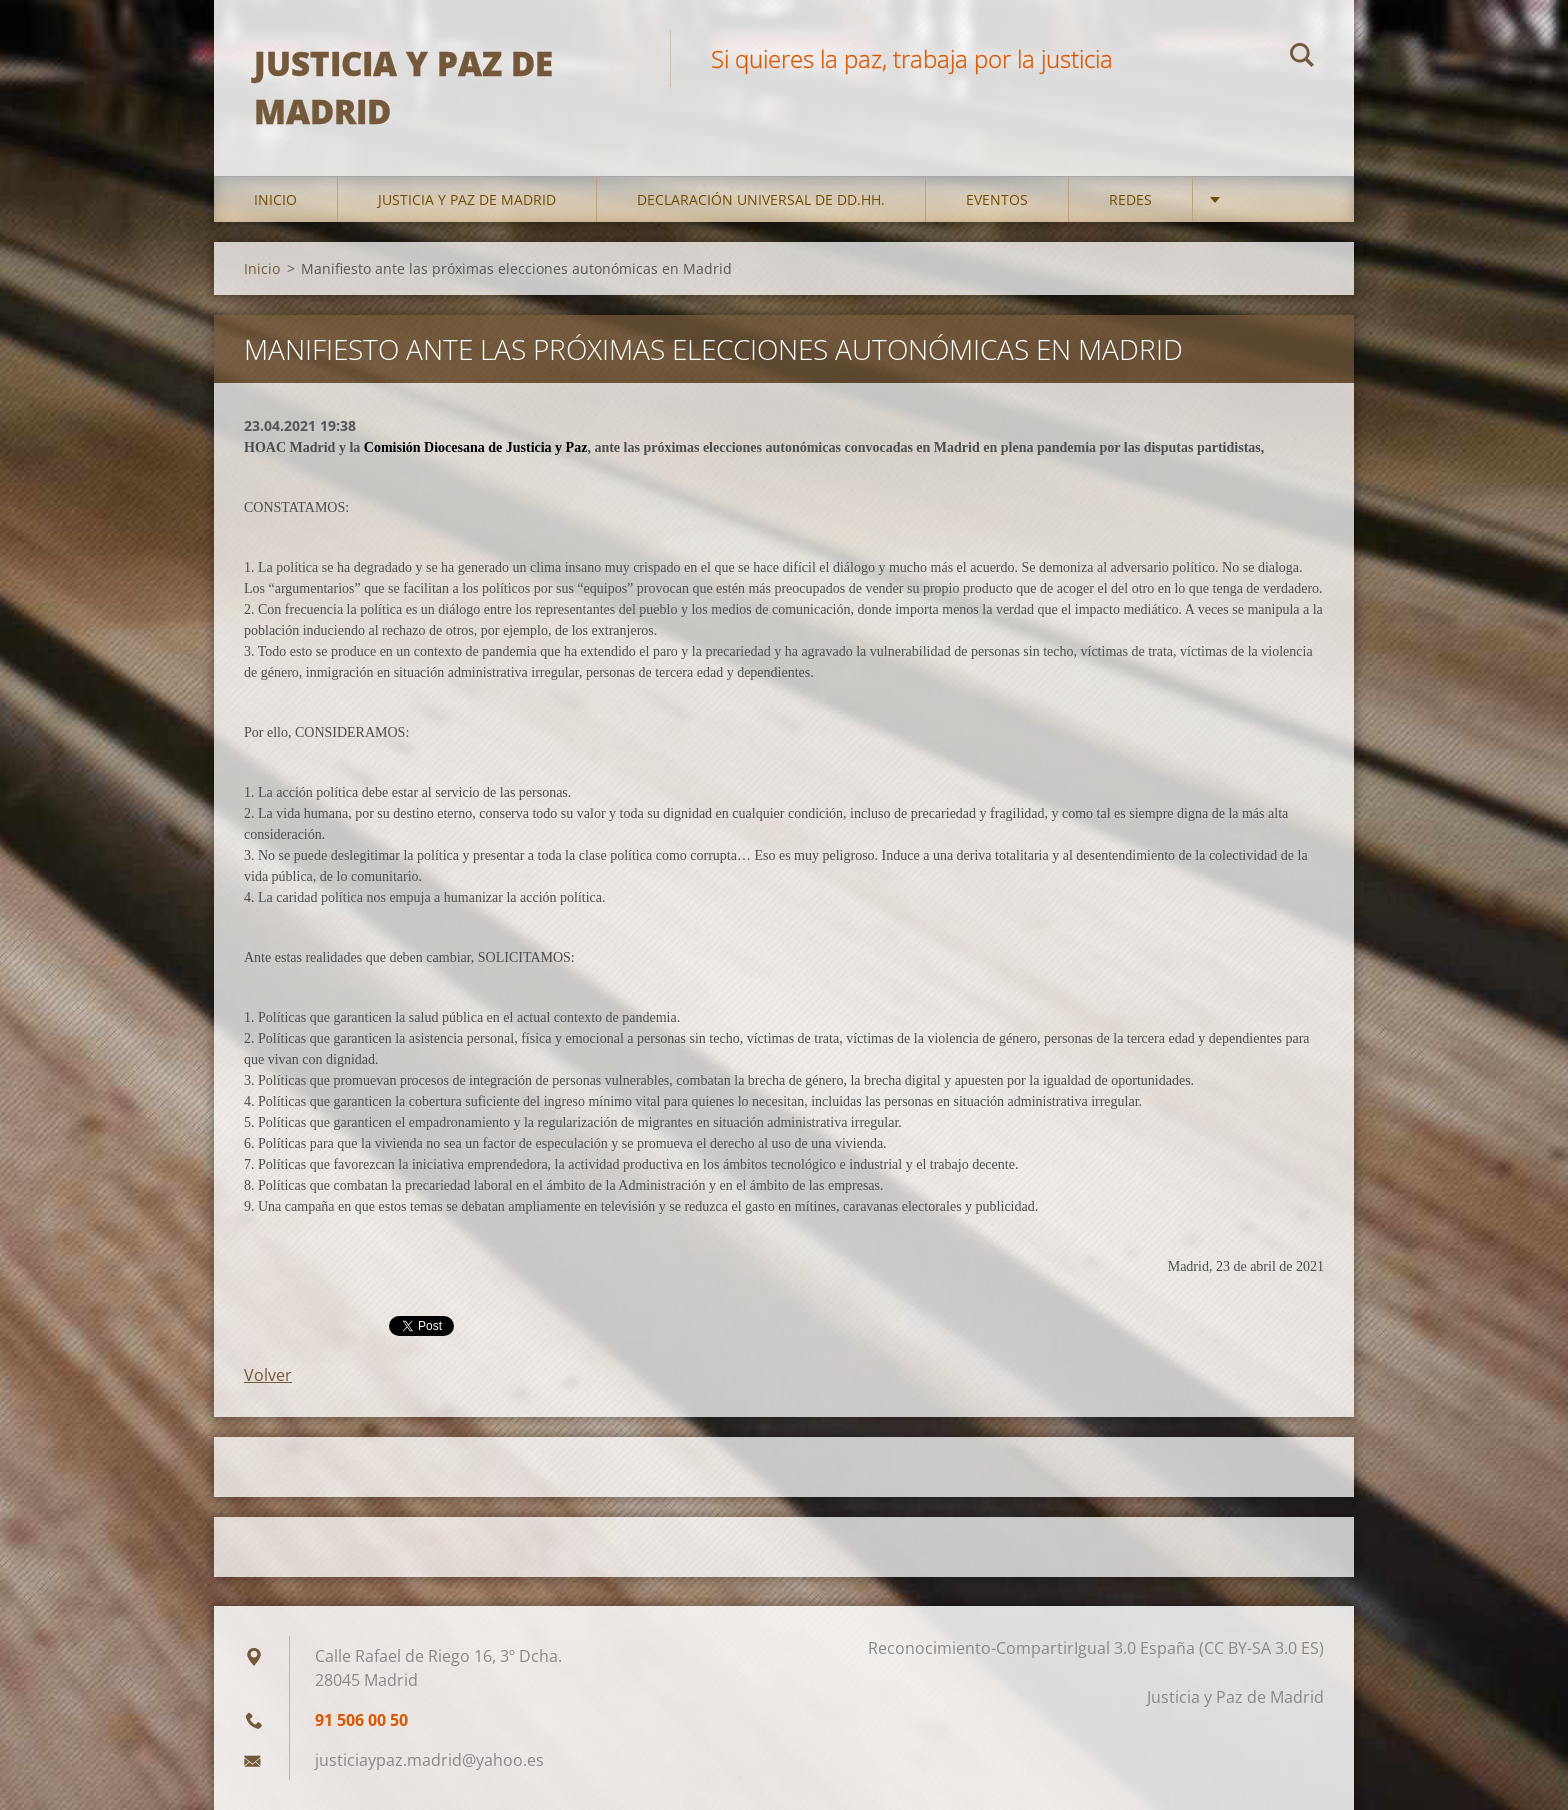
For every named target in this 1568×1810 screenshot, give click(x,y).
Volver (268, 1375)
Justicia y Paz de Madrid (467, 199)
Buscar (1302, 58)
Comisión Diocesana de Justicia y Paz (476, 447)
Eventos (997, 199)
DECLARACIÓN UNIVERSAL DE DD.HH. (761, 199)
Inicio (275, 199)
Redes (1130, 199)
